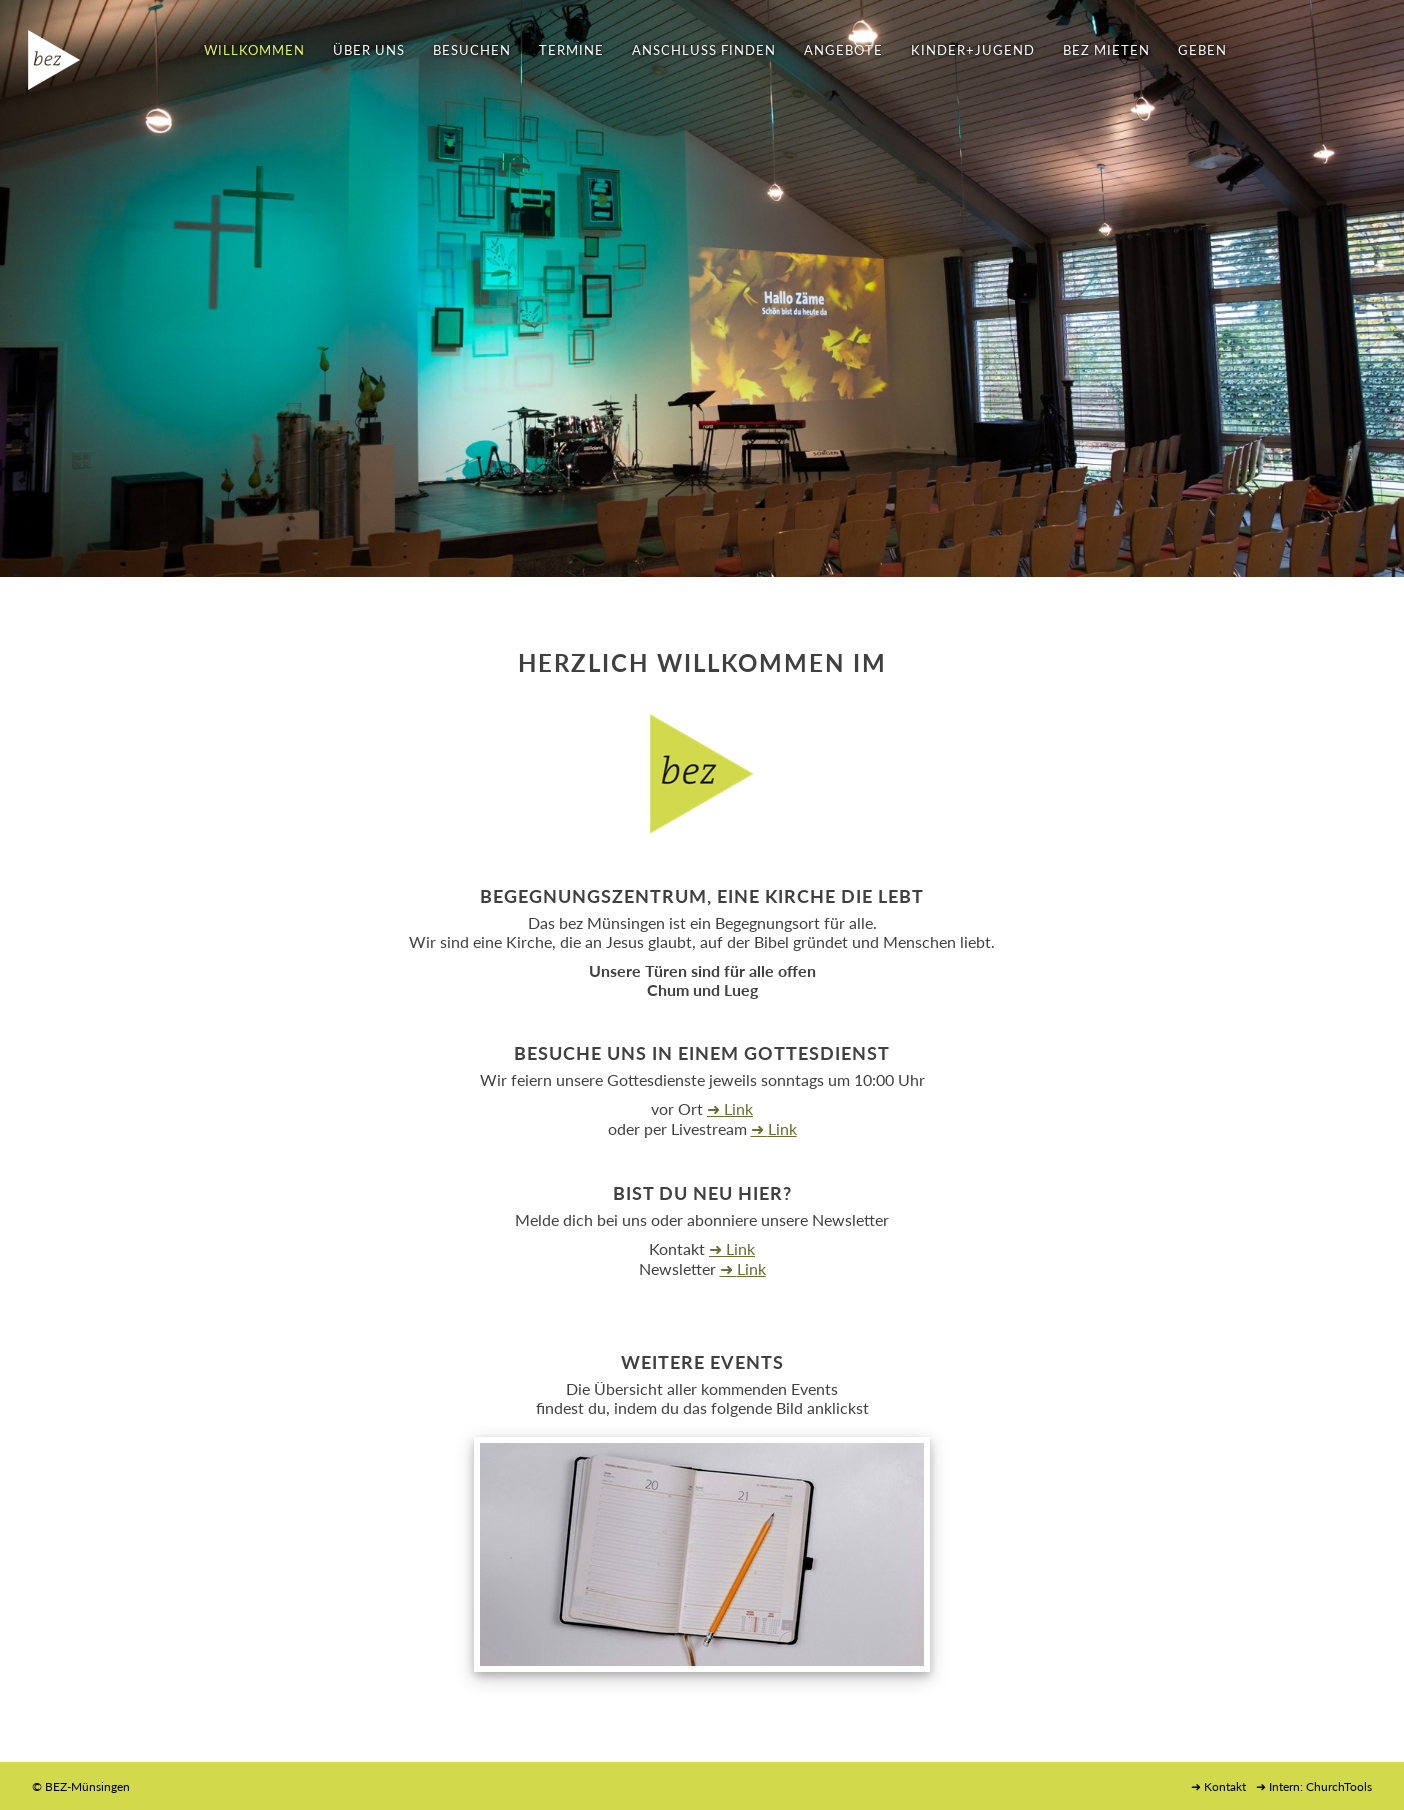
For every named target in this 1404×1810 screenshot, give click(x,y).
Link (738, 1108)
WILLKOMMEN (254, 50)
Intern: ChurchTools (1320, 1786)
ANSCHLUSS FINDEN (704, 50)
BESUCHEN (472, 50)
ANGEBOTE (843, 50)
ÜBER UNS (369, 50)
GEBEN (1202, 50)
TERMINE (571, 50)
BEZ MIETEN (1106, 50)
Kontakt (1225, 1786)
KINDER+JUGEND (973, 50)
